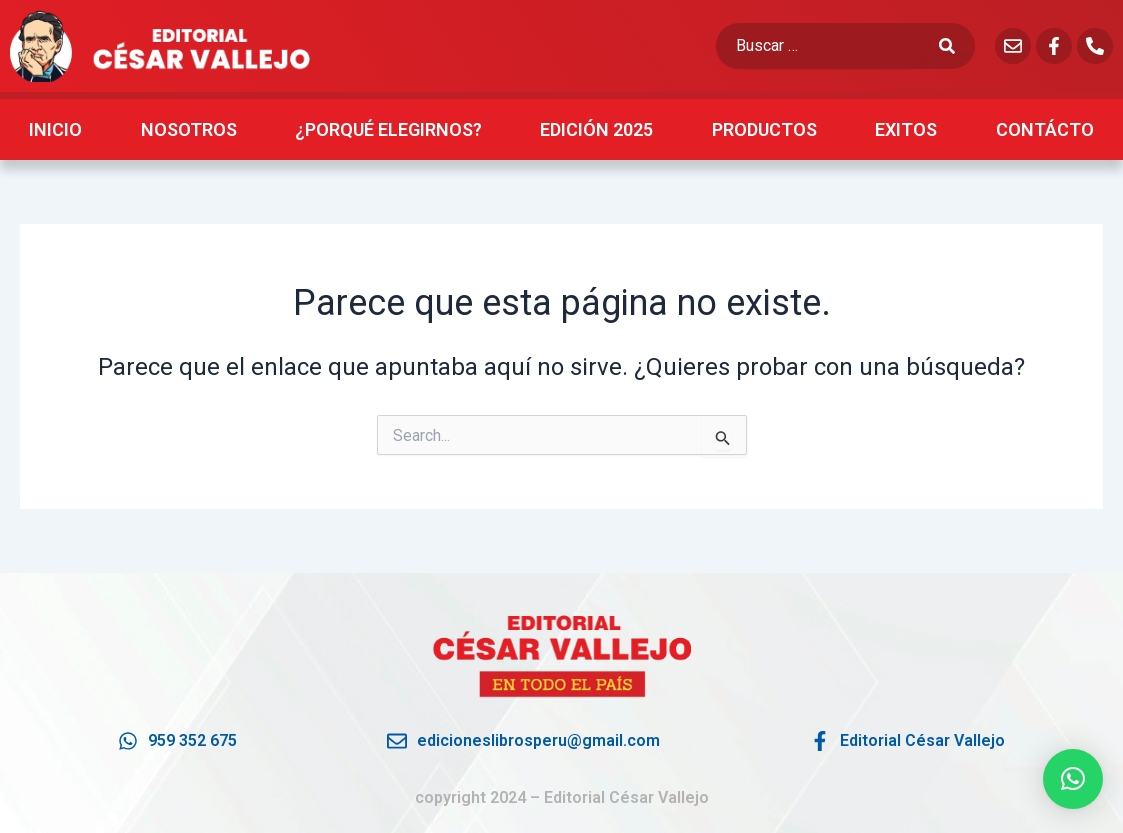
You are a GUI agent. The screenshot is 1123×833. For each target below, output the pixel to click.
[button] (1073, 779)
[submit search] (957, 46)
